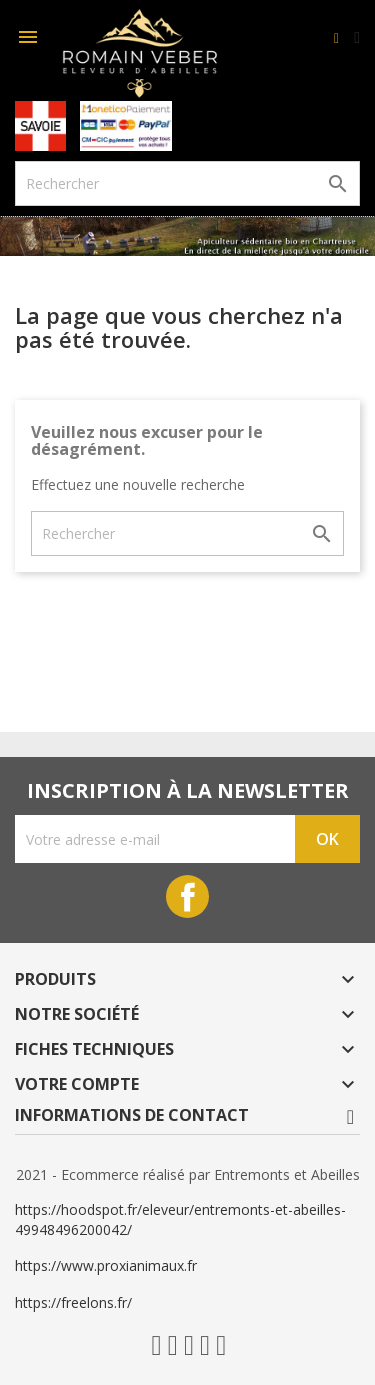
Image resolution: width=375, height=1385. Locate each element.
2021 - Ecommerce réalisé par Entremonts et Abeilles (188, 1174)
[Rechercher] (187, 183)
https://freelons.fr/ (73, 1302)
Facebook (187, 896)
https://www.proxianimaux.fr (106, 1265)
